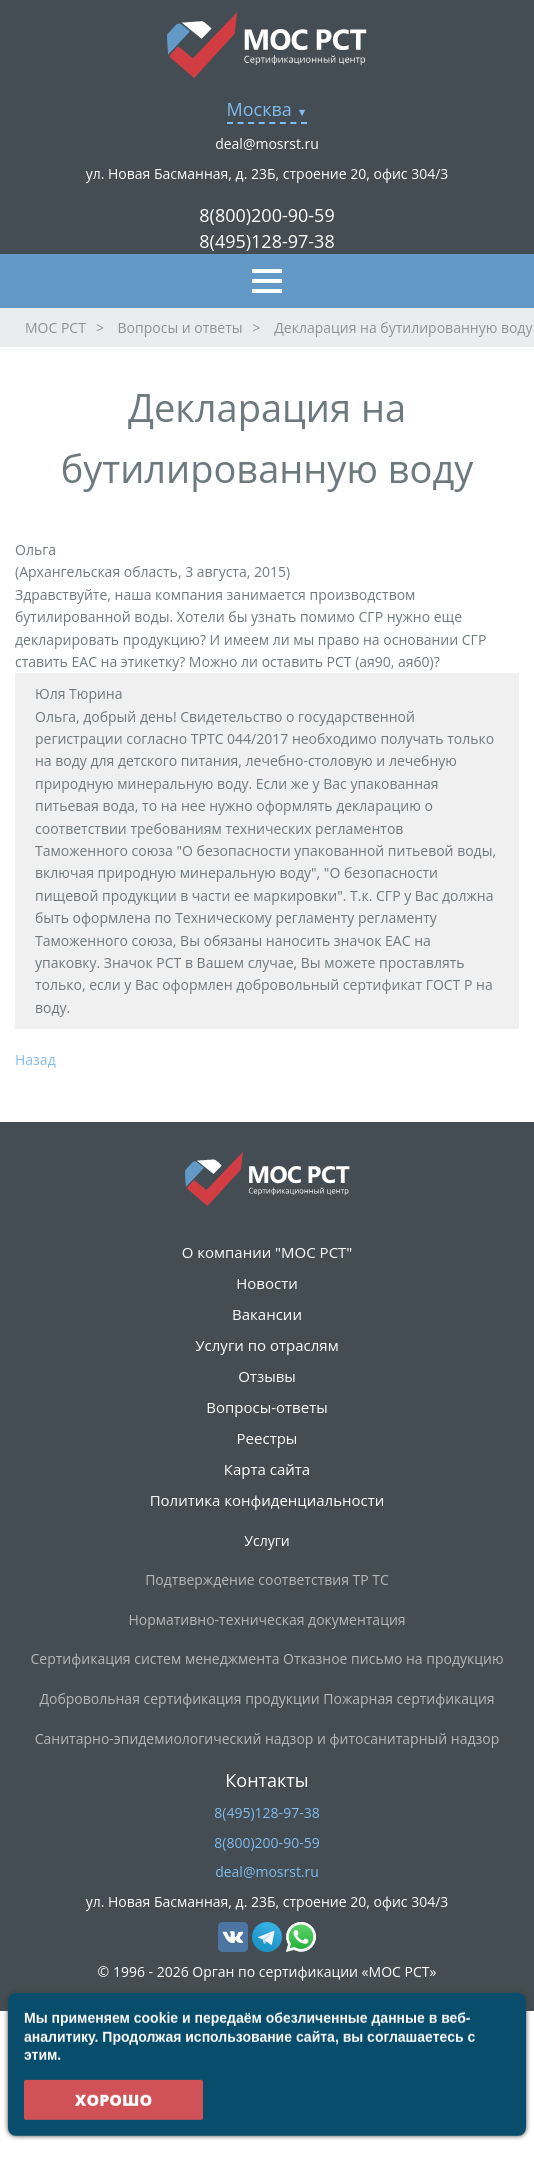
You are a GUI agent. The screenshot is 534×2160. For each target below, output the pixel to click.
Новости (267, 1283)
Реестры (267, 1438)
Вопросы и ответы (180, 327)
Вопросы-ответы (266, 1407)
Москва (259, 109)
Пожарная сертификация (408, 1698)
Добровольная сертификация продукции (179, 1698)
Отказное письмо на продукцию (393, 1658)
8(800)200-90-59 (266, 215)
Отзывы (267, 1376)
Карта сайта (267, 1469)
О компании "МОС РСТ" (267, 1252)
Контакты (266, 1780)
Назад (35, 1059)
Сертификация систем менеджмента (155, 1658)
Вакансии (267, 1314)
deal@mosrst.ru (267, 143)
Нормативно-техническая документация (266, 1619)
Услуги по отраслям (266, 1345)
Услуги (266, 1540)
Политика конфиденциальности (267, 1500)
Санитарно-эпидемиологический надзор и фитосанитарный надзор (267, 1738)
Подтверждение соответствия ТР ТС (267, 1579)
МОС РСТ (55, 327)
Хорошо (113, 2114)
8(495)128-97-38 (266, 241)
